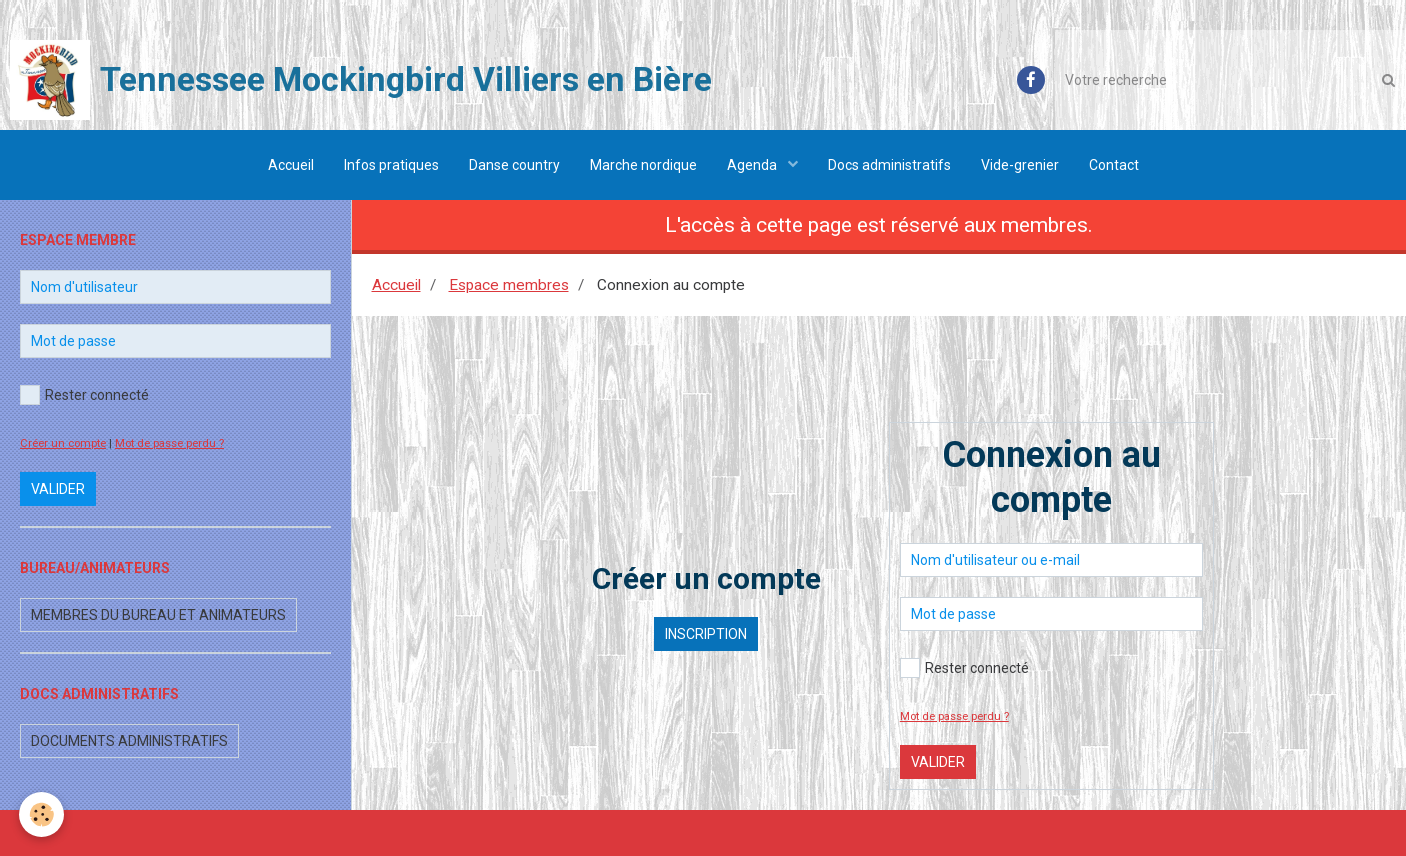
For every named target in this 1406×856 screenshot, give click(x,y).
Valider (938, 762)
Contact (1114, 165)
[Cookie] (42, 814)
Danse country (514, 165)
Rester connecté (964, 668)
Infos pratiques (391, 165)
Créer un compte (63, 443)
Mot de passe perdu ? (954, 716)
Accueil (291, 165)
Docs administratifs (889, 165)
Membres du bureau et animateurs (158, 615)
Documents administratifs (129, 741)
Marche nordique (643, 165)
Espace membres (509, 285)
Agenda (753, 165)
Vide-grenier (1020, 165)
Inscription (706, 634)
